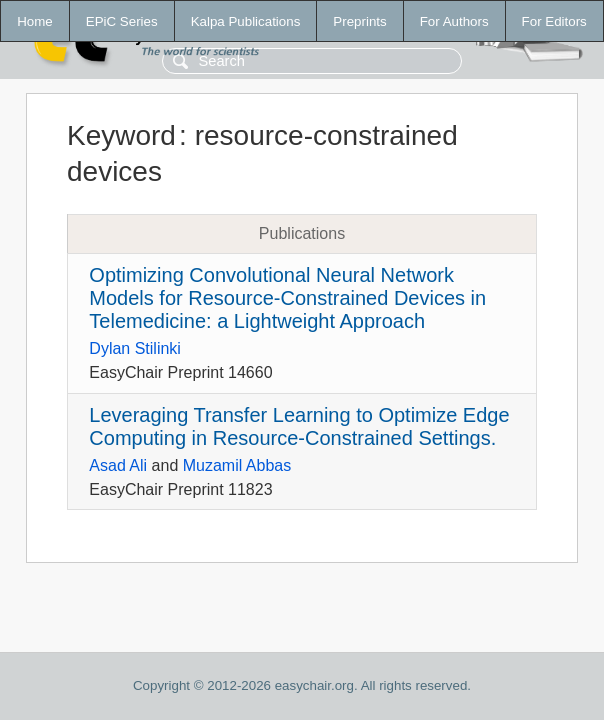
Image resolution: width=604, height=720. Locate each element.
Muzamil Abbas (237, 465)
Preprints (359, 21)
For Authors (454, 21)
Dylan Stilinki (135, 348)
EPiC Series (122, 21)
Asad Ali (118, 465)
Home (35, 21)
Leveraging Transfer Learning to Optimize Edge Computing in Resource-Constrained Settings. (299, 426)
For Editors (554, 21)
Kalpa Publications (246, 21)
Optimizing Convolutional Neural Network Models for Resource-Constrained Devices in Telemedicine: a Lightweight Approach (287, 298)
